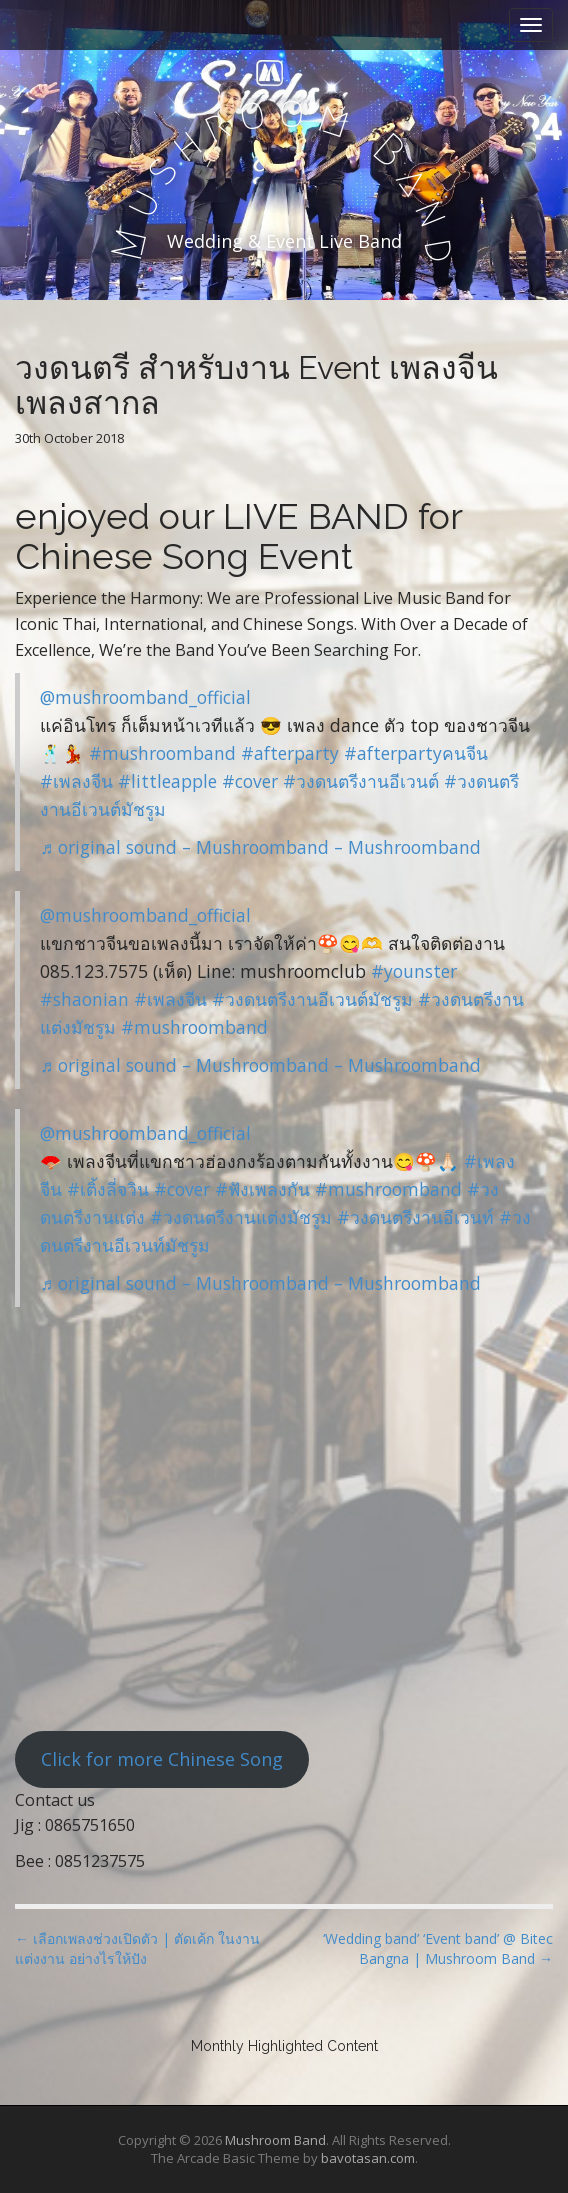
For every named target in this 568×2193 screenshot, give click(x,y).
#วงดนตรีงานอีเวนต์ (361, 781)
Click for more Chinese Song (162, 1759)
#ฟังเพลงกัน (262, 1189)
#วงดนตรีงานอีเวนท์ (415, 1217)
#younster (414, 971)
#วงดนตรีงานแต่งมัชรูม (241, 1217)
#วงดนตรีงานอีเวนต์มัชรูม (312, 999)
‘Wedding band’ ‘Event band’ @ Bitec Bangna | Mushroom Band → (438, 1948)
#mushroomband (162, 753)
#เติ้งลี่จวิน (108, 1189)
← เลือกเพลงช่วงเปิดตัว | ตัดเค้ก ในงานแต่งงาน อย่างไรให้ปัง (137, 1948)
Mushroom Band (275, 2140)
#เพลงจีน (76, 781)
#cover (250, 781)
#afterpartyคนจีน (416, 753)
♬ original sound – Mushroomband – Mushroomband (260, 847)
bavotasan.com (368, 2158)
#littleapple (167, 781)
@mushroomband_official (145, 697)
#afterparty (290, 753)
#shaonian (84, 999)
